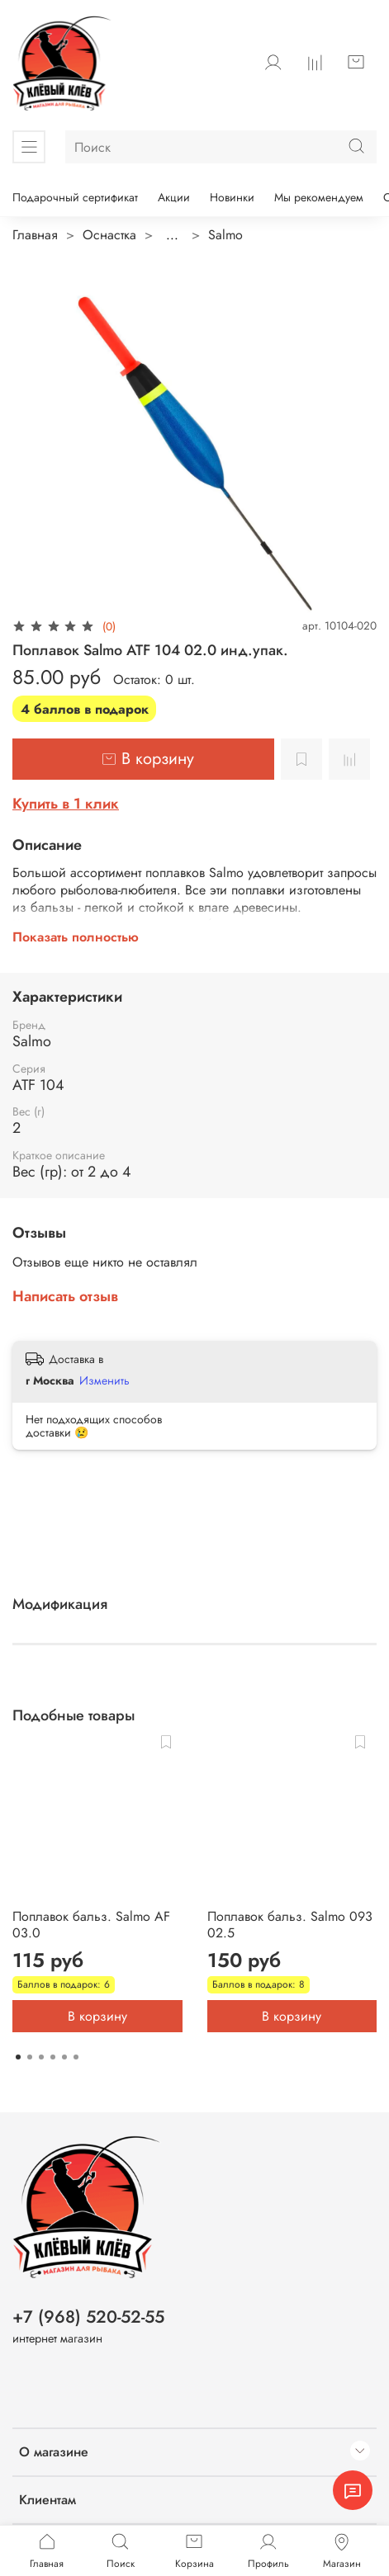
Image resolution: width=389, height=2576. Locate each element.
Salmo (225, 234)
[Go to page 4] (52, 2057)
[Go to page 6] (76, 2057)
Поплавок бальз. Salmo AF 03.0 (91, 1923)
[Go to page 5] (64, 2057)
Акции (174, 197)
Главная (35, 234)
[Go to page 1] (18, 2057)
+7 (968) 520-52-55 (88, 2317)
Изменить (104, 1380)
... (172, 235)
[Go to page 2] (29, 2057)
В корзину (97, 2015)
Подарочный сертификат (75, 197)
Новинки (232, 197)
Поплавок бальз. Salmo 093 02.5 (289, 1923)
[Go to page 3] (41, 2057)
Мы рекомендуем (318, 197)
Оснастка (109, 234)
